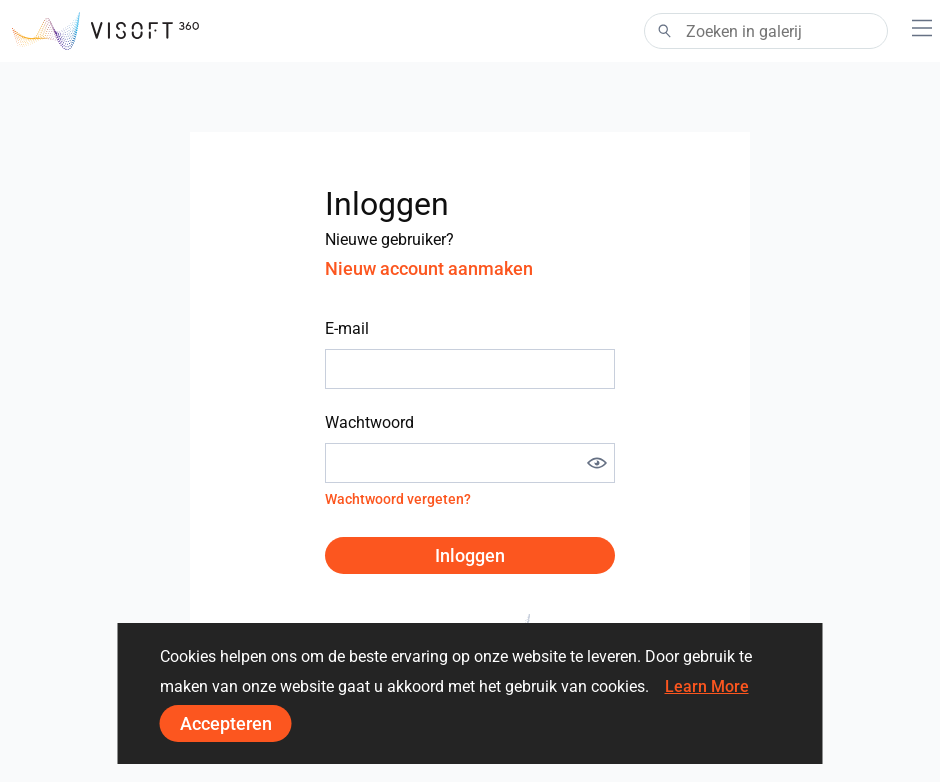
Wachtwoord (369, 422)
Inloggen (470, 555)
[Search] (766, 31)
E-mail (347, 328)
